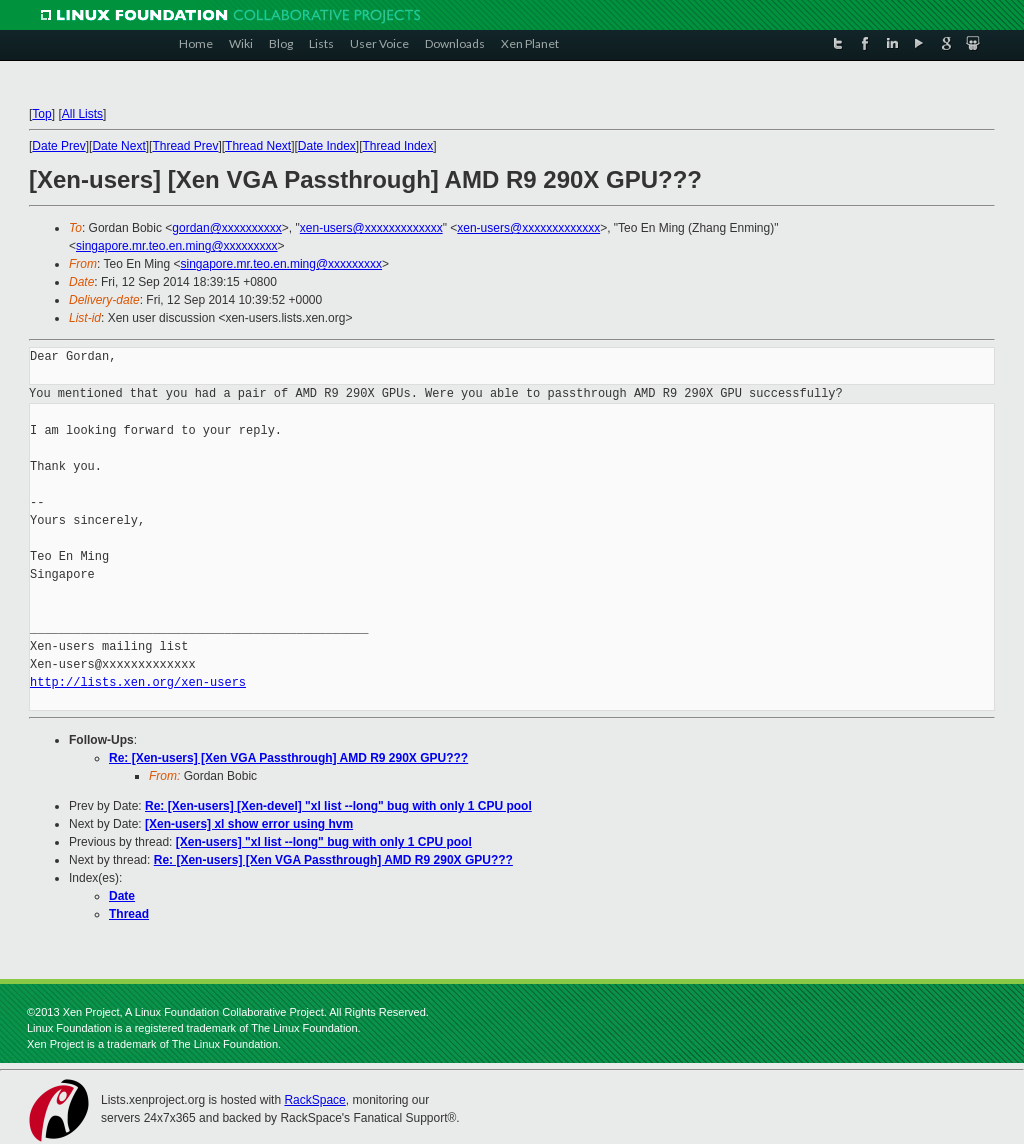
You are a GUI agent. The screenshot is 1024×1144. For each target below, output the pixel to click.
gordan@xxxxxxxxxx (227, 228)
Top (41, 114)
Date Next (118, 146)
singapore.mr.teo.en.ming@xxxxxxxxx (177, 246)
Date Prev (58, 146)
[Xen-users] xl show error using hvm (249, 824)
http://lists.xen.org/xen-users (138, 682)
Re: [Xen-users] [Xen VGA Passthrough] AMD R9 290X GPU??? (288, 758)
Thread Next (258, 146)
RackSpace (314, 1100)
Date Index (327, 146)
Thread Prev (185, 146)
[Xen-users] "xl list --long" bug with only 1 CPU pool (324, 842)
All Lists (82, 114)
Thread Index (398, 146)
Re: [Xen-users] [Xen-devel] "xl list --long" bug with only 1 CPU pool (338, 806)
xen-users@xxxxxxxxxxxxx (371, 228)
